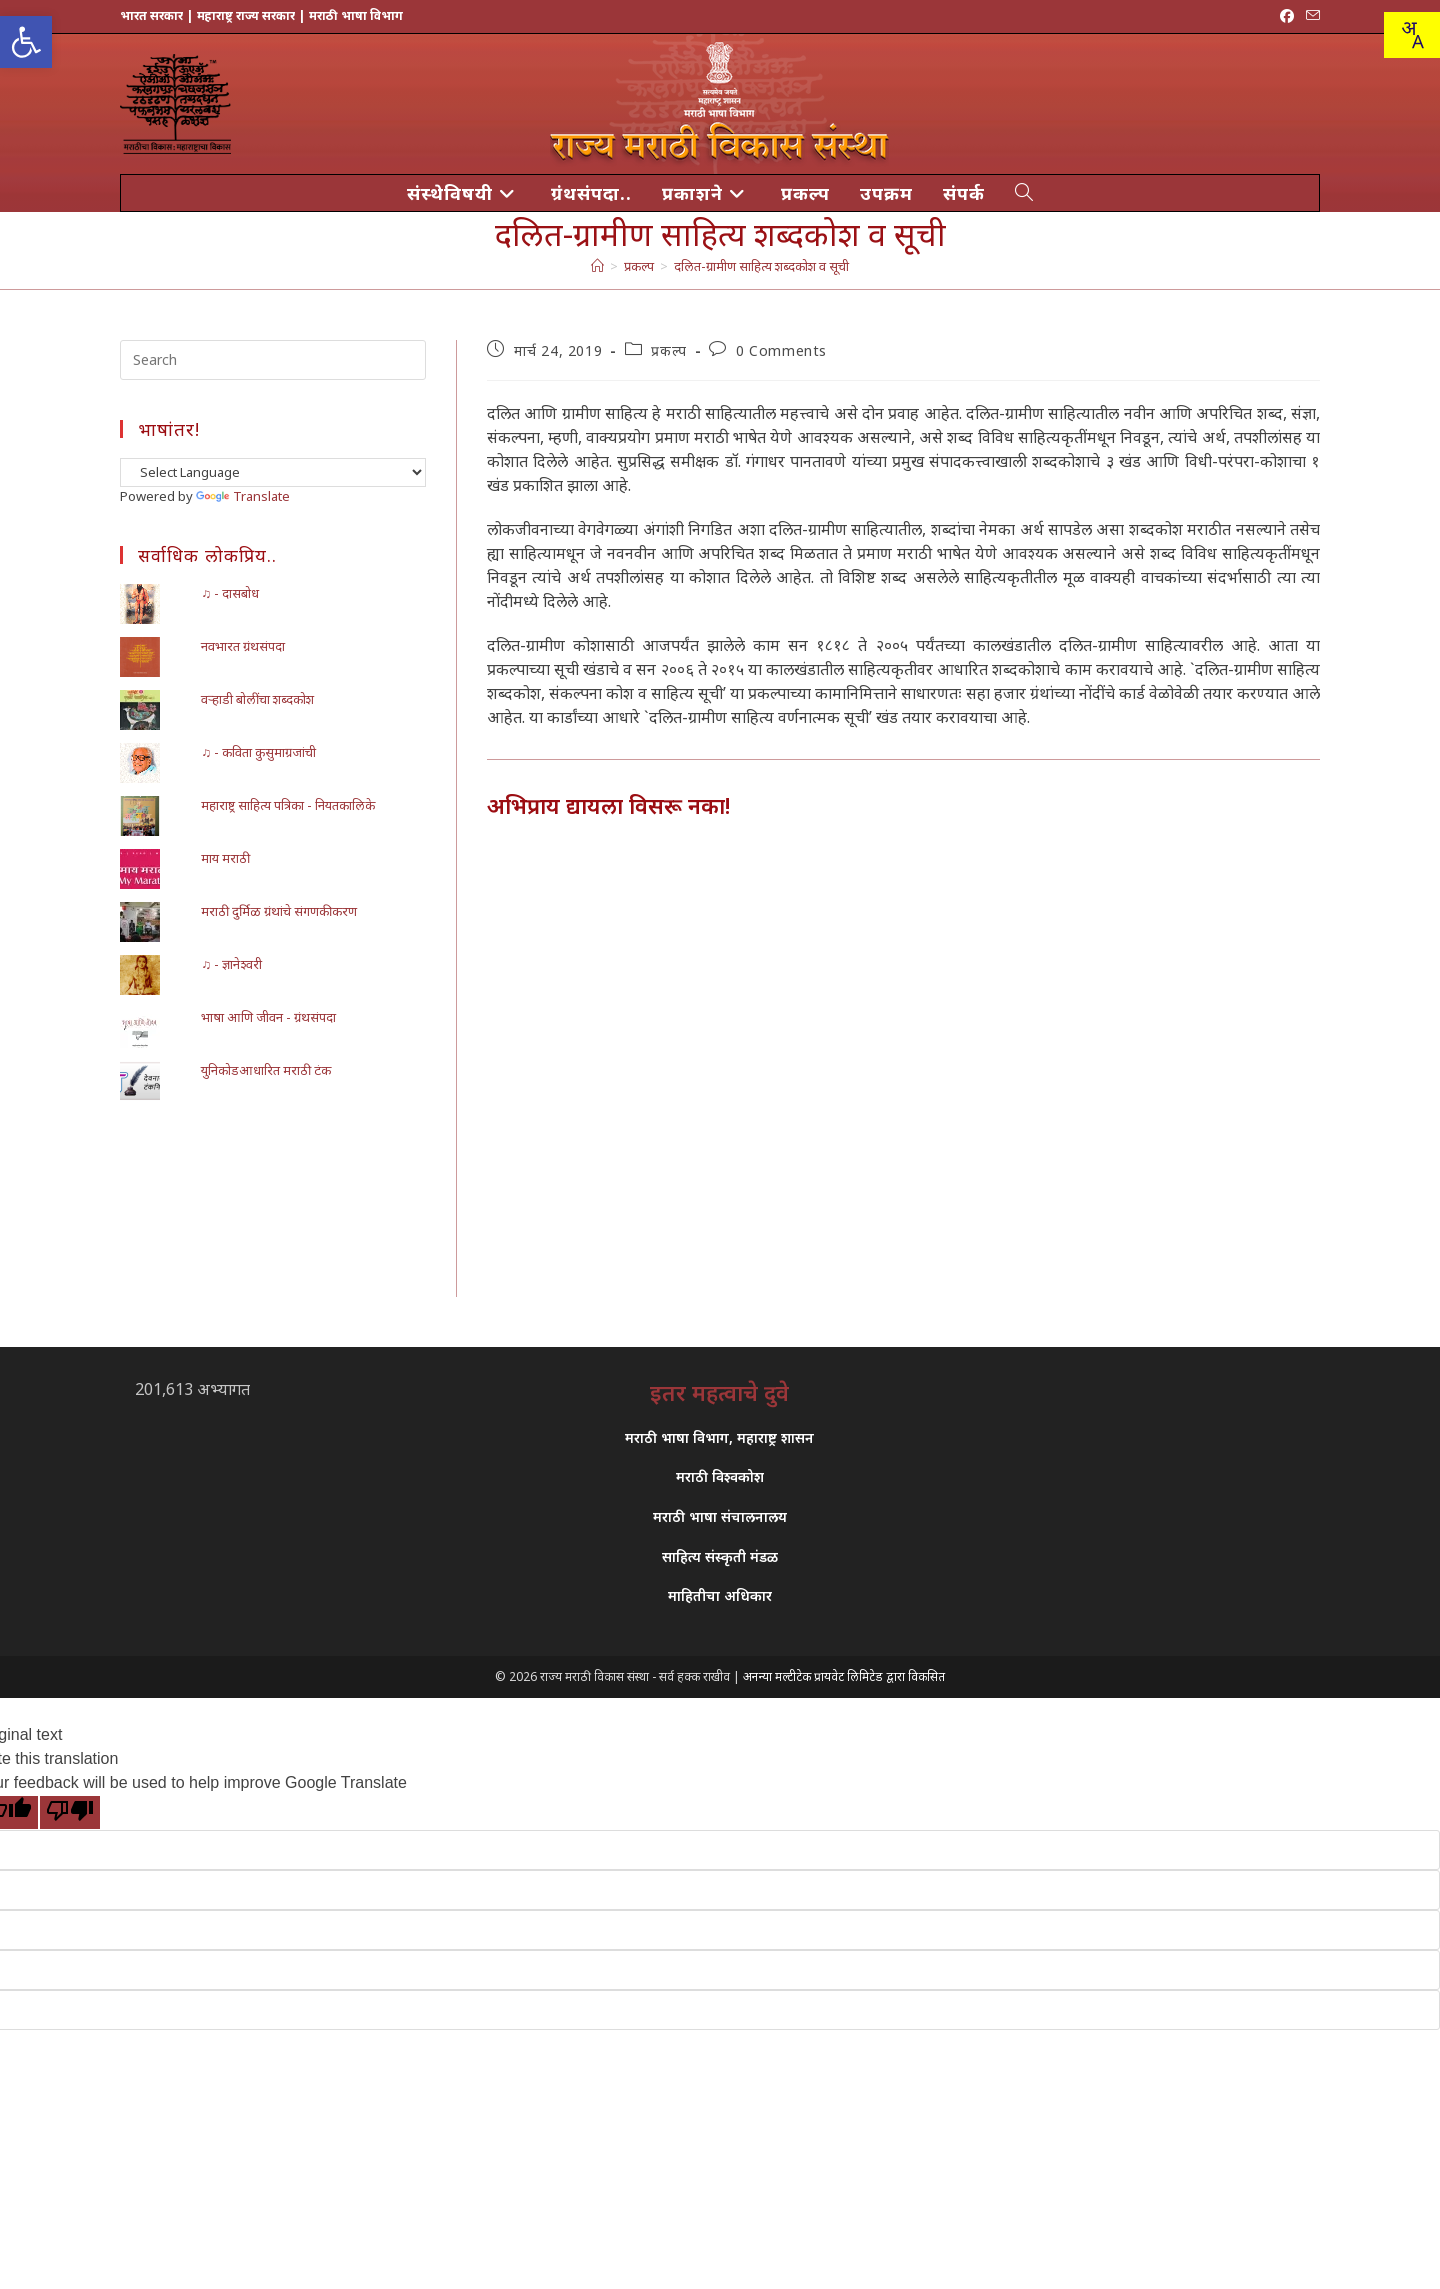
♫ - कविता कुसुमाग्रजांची (258, 752)
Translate (243, 496)
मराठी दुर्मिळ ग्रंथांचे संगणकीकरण (279, 911)
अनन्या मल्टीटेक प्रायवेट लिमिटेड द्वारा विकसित (844, 1676)
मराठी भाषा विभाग (356, 15)
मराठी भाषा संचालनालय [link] (720, 1516)
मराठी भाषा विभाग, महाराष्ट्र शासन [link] (719, 1437)
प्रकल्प (668, 350)
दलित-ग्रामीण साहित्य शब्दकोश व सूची (761, 266)
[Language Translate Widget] (273, 472)
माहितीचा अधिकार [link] (720, 1595)
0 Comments (781, 350)
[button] (26, 42)
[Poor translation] (70, 1812)
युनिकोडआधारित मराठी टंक (266, 1070)
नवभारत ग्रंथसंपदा (243, 646)
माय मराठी (225, 858)
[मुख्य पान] (597, 266)
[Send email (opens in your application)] (1310, 16)
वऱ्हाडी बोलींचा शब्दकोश (257, 699)
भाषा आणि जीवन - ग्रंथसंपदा (268, 1017)
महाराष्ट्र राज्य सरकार (246, 15)
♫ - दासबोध (230, 593)
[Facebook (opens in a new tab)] (1287, 16)
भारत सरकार (151, 15)
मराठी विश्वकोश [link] (720, 1476)
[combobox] (1412, 35)
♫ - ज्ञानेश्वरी (231, 964)
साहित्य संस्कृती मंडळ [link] (720, 1556)
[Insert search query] (273, 360)
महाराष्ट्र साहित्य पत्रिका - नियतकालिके (288, 805)
